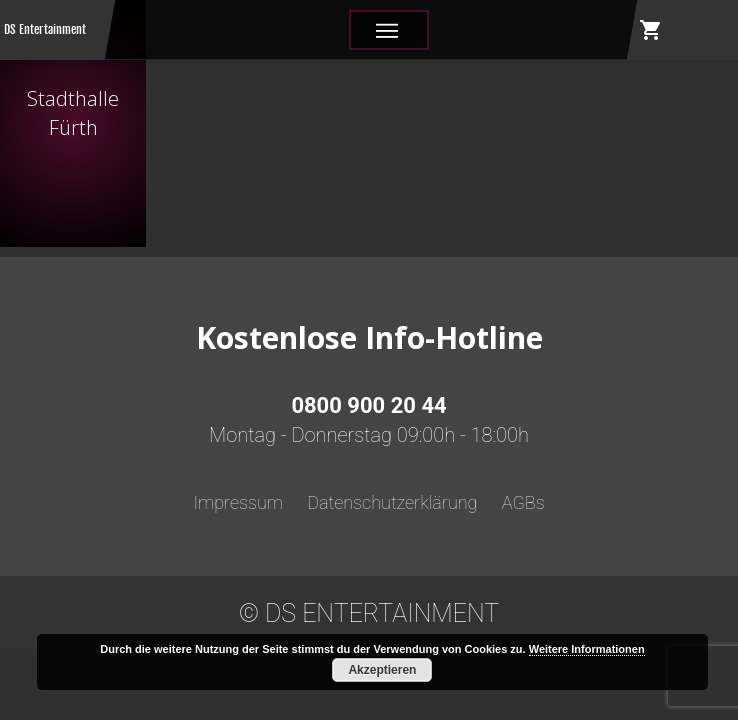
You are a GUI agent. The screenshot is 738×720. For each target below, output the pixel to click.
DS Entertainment (45, 29)
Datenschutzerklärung (392, 502)
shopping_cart (651, 30)
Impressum (238, 502)
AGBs (523, 502)
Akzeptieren (382, 670)
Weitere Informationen (587, 649)
